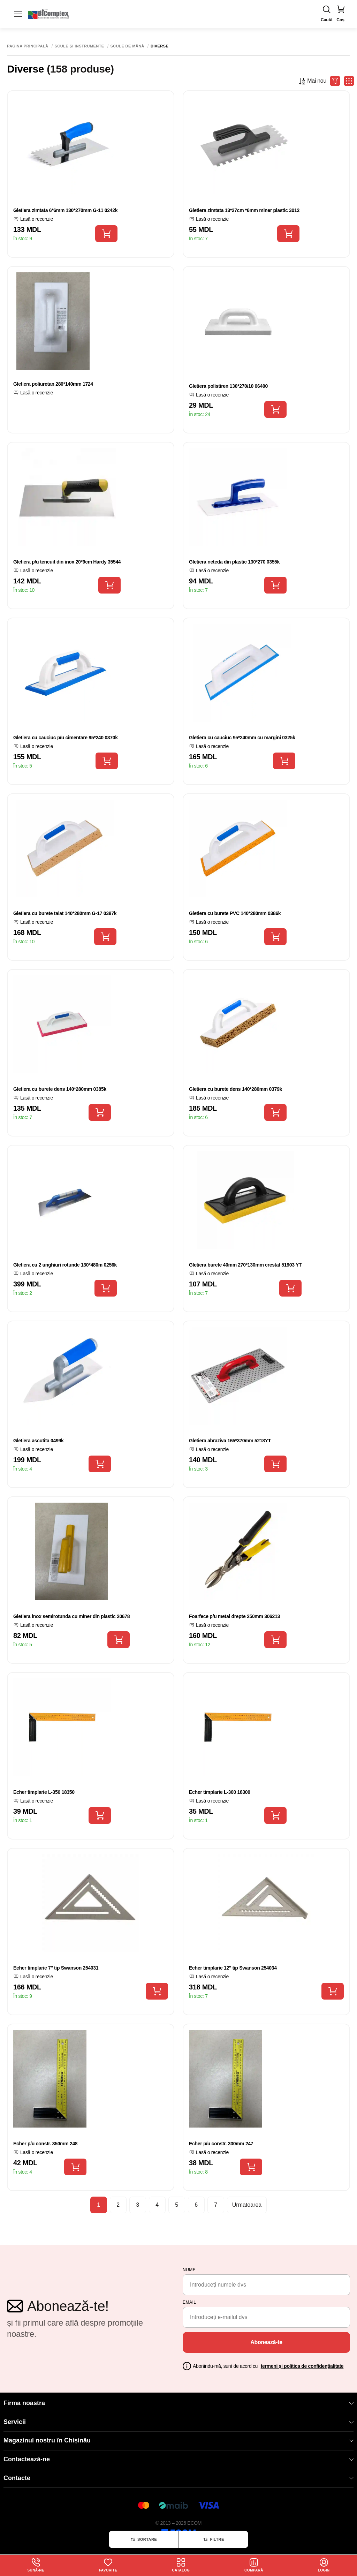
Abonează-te (266, 2342)
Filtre (213, 2539)
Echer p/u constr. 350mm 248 (45, 2143)
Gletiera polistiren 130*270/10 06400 (228, 386)
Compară (253, 2565)
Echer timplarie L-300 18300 (219, 1792)
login (324, 2565)
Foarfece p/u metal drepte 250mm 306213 (234, 1616)
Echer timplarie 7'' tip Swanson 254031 (55, 1968)
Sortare (143, 2539)
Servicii (178, 2421)
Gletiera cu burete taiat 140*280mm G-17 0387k (64, 913)
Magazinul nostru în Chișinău (178, 2440)
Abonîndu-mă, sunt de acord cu (268, 2366)
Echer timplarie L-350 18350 (44, 1792)
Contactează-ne (178, 2459)
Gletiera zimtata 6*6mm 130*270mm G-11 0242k (65, 210)
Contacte (178, 2478)
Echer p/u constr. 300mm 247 (221, 2143)
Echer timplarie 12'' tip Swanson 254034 (233, 1968)
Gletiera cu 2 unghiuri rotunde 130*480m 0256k (65, 1265)
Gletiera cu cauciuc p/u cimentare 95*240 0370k (65, 737)
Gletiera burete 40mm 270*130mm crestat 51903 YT (245, 1265)
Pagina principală (27, 46)
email (189, 2302)
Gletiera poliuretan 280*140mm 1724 (53, 384)
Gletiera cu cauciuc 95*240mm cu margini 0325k (242, 737)
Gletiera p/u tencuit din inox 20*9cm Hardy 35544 (67, 562)
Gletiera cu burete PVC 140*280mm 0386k (235, 913)
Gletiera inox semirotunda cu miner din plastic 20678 (71, 1616)
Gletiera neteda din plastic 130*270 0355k (234, 562)
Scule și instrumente (79, 46)
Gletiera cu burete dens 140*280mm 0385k (59, 1089)
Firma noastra (178, 2403)
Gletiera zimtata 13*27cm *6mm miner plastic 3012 (244, 210)
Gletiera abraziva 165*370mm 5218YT (230, 1440)
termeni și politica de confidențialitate (302, 2366)
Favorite (108, 2565)
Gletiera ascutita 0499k (38, 1440)
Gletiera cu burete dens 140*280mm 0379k (235, 1089)
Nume (189, 2269)
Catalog (181, 2565)
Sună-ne (36, 2565)
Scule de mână (127, 46)
